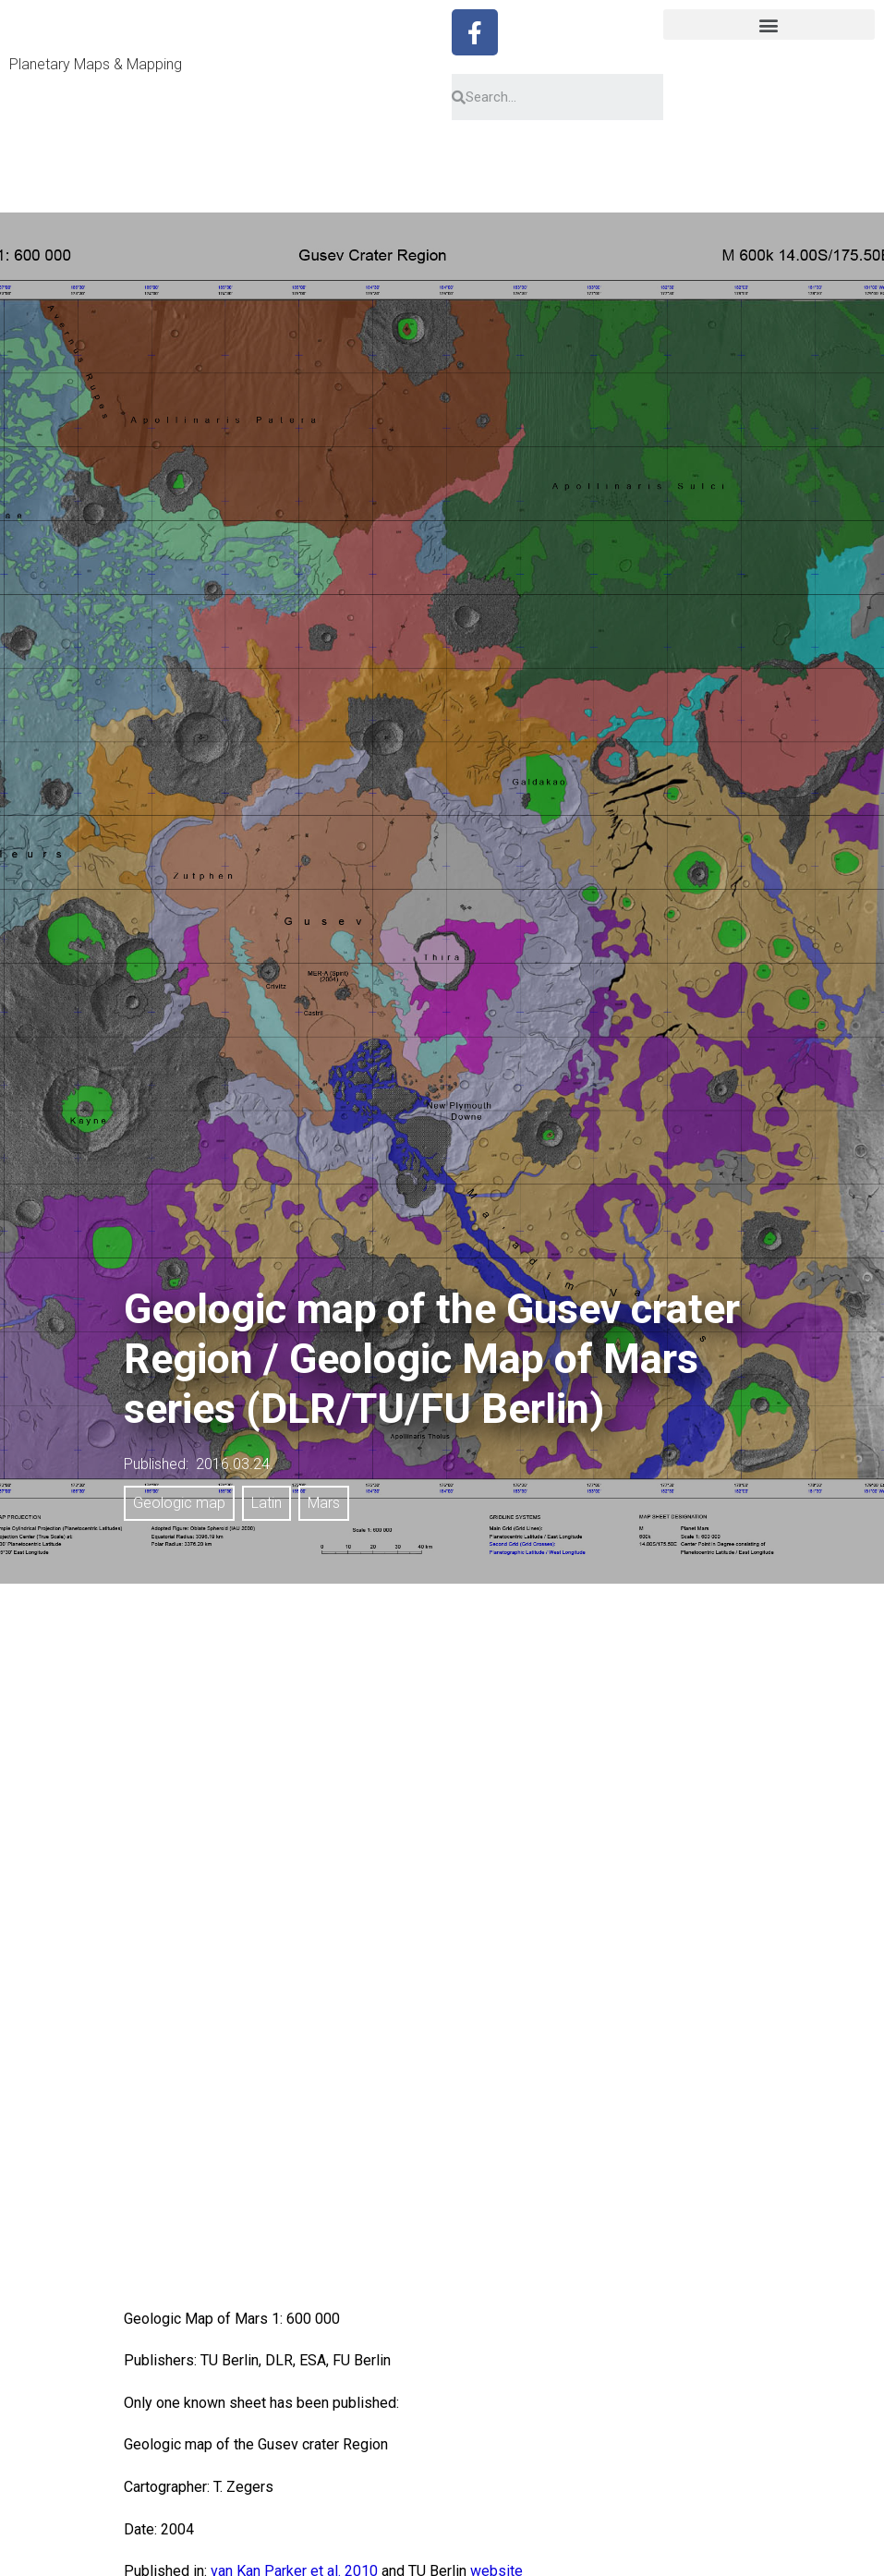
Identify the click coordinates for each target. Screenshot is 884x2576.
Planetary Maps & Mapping (95, 64)
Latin (266, 1503)
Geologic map (179, 1503)
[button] (769, 24)
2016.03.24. (234, 1464)
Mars (324, 1503)
